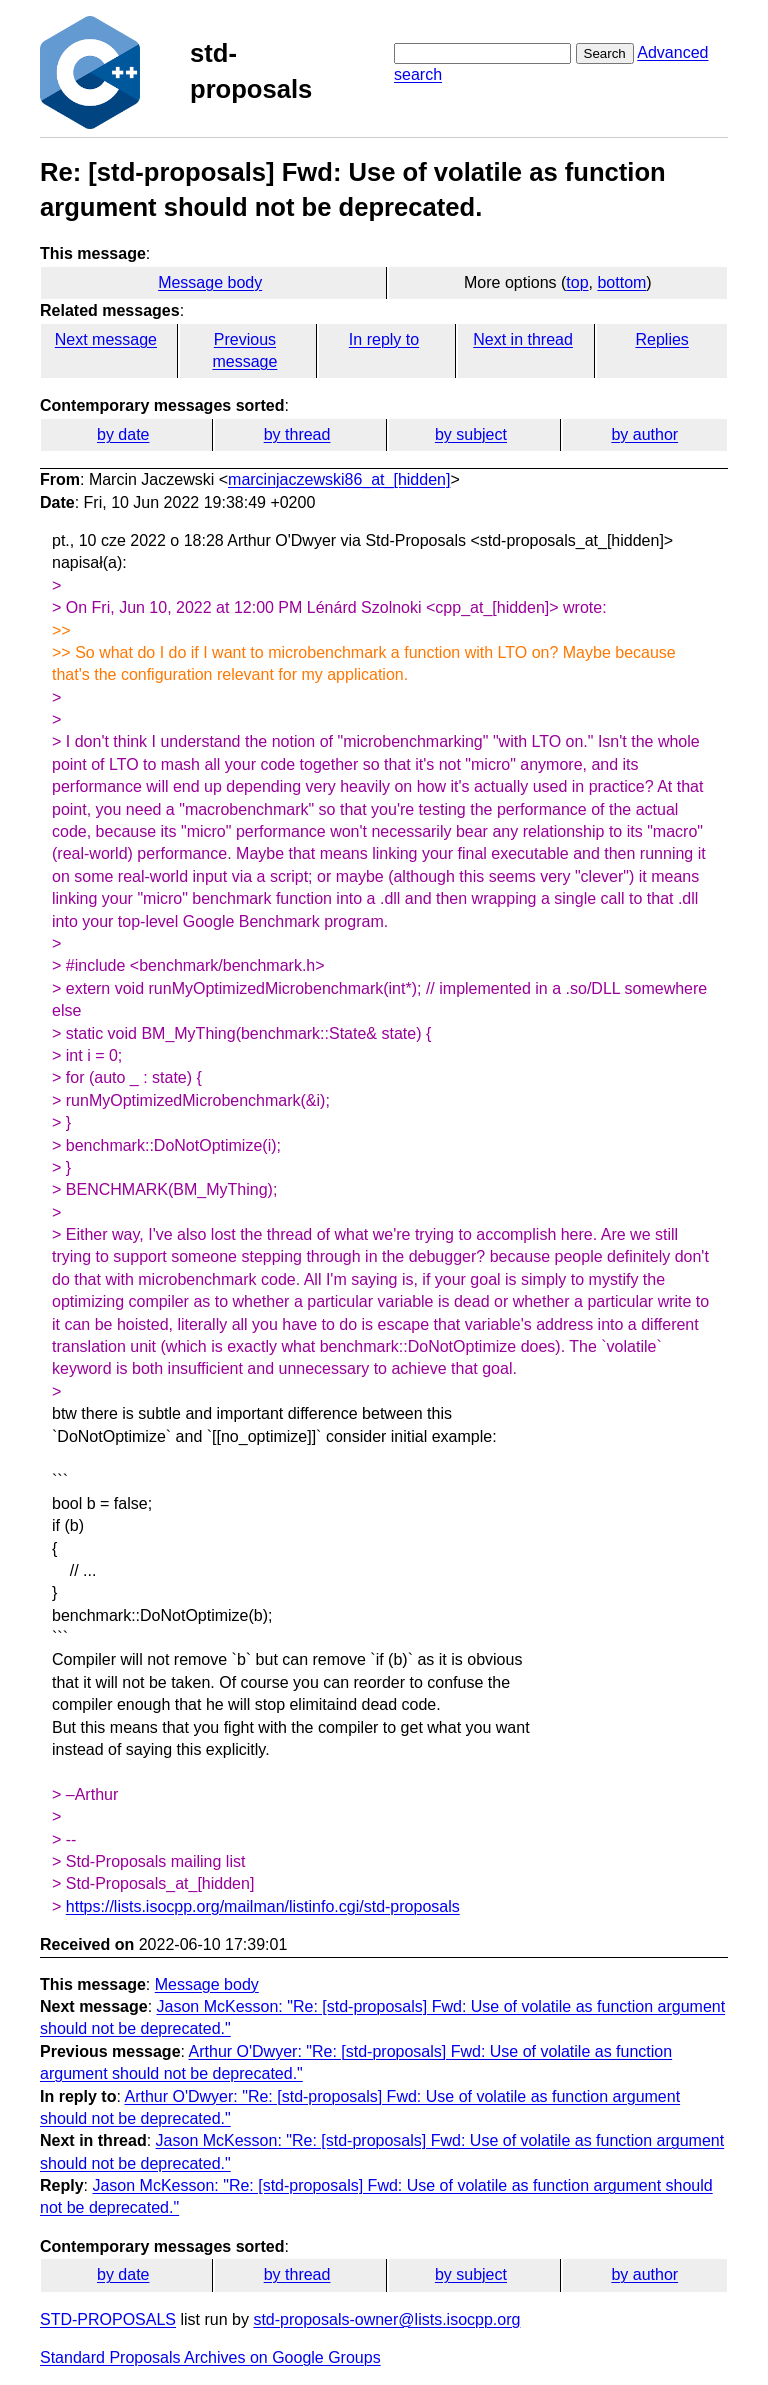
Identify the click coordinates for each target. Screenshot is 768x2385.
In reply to (384, 339)
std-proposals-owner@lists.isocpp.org (386, 2319)
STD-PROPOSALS (108, 2319)
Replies (661, 339)
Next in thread (523, 339)
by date (123, 434)
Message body (210, 282)
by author (644, 434)
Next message (106, 339)
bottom (621, 282)
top (577, 282)
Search (605, 53)
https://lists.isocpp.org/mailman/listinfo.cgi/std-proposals (263, 1906)
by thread (297, 434)
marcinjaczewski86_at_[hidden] (339, 479)
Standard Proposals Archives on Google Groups (210, 2357)
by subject (471, 434)
